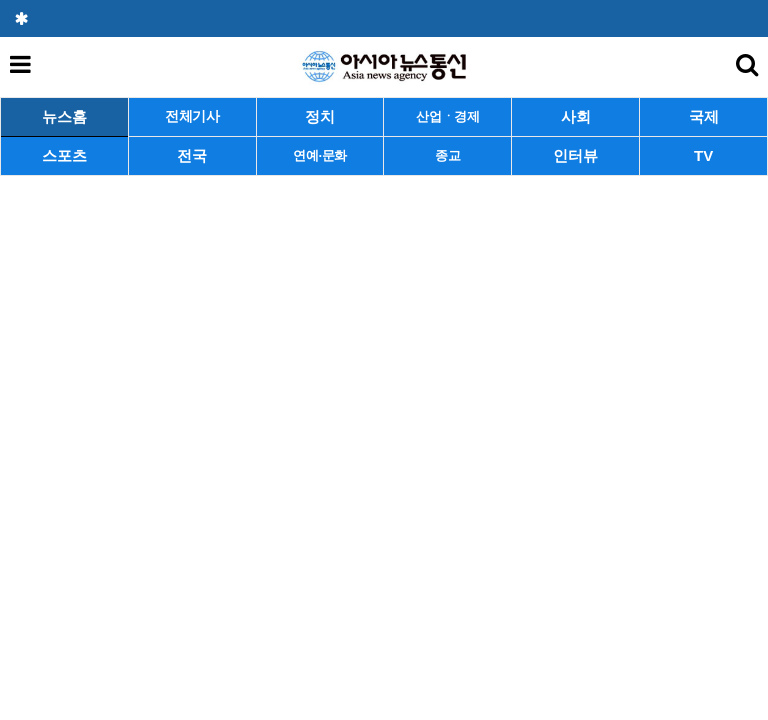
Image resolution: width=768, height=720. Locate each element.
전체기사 (192, 116)
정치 (320, 116)
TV (703, 155)
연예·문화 (320, 155)
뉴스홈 (64, 116)
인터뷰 (575, 155)
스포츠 (64, 155)
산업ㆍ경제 (448, 116)
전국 (192, 155)
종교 (447, 155)
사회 (576, 116)
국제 (704, 116)
